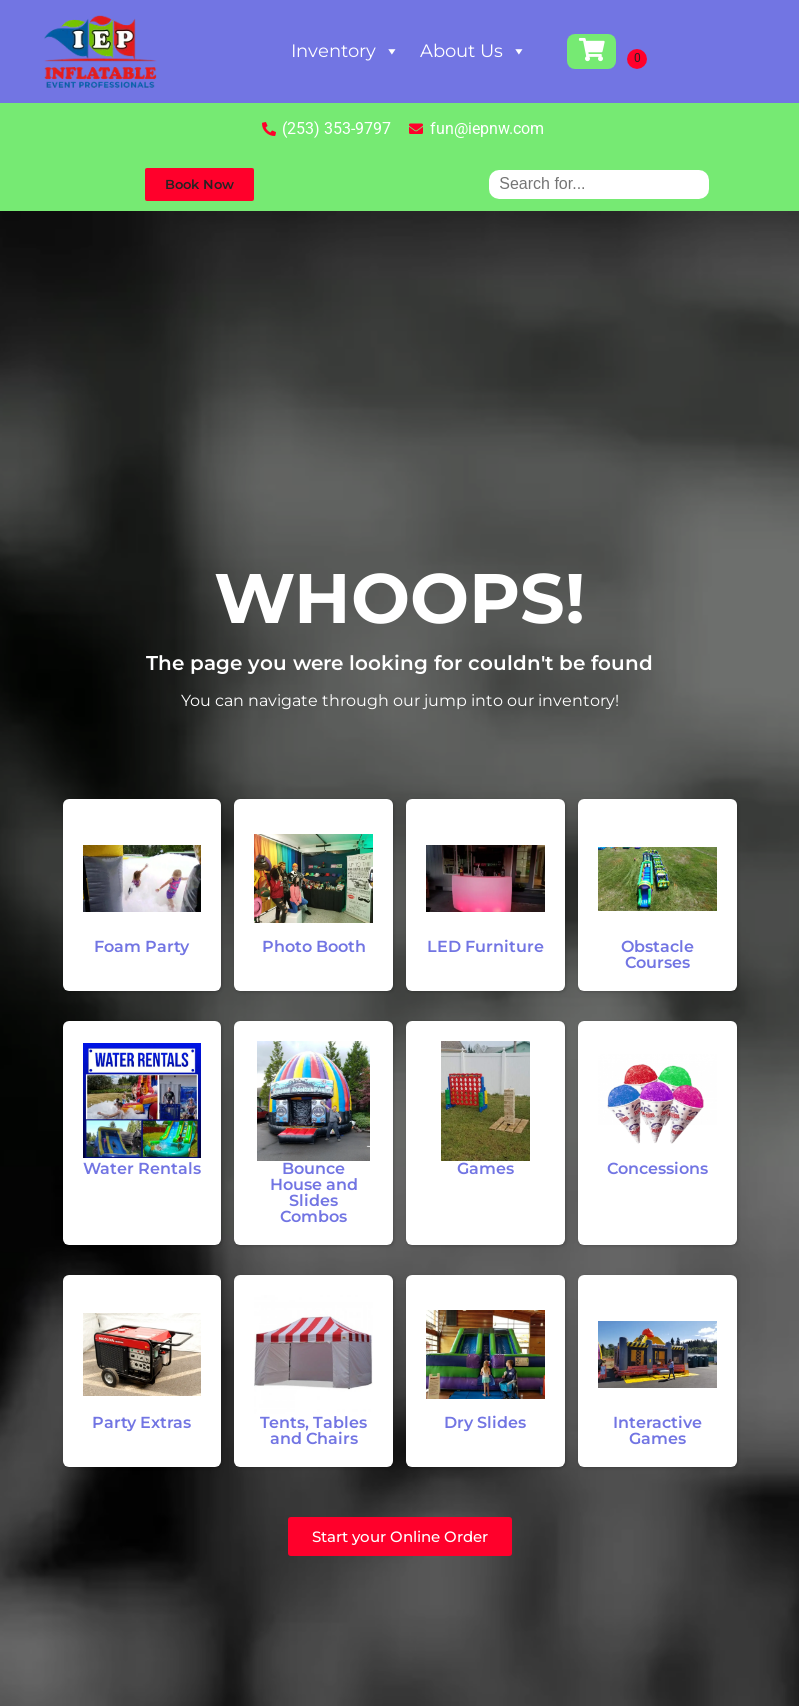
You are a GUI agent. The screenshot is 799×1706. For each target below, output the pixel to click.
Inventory (345, 51)
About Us (473, 51)
